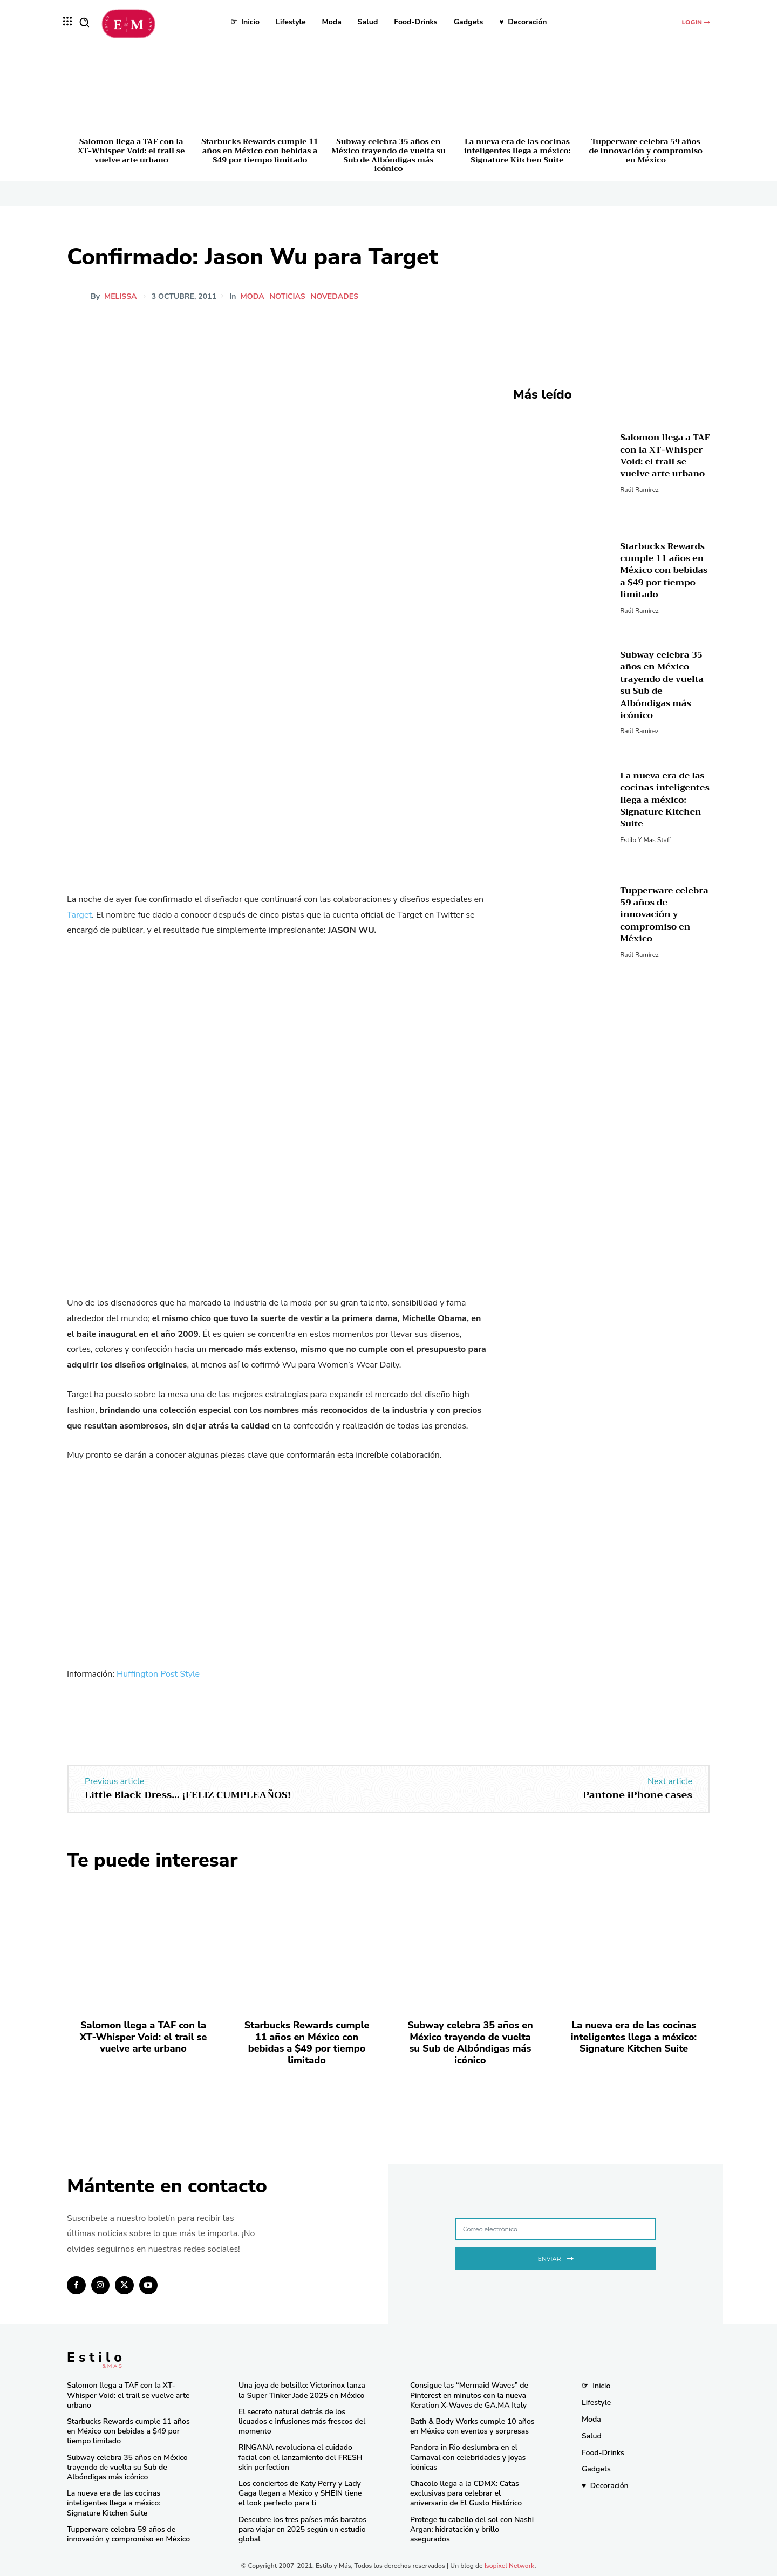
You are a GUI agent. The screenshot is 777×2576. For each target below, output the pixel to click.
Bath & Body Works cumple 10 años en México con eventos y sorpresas (472, 2426)
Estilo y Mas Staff (645, 840)
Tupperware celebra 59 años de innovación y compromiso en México (646, 150)
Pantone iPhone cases (637, 1794)
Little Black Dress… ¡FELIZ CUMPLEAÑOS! (188, 1794)
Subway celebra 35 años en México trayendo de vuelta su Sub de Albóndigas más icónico (388, 155)
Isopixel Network (510, 2565)
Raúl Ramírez (639, 490)
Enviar (556, 2257)
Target (79, 915)
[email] (555, 2229)
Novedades (335, 296)
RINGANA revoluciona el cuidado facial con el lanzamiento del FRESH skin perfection (300, 2457)
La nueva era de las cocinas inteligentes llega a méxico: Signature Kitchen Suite (517, 150)
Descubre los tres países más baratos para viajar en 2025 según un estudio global (302, 2529)
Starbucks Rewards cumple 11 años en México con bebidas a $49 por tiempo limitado (259, 150)
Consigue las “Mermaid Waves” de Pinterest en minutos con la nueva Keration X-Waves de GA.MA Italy (469, 2395)
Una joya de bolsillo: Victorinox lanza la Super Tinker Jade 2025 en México (301, 2390)
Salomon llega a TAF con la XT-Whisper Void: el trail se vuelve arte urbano (131, 150)
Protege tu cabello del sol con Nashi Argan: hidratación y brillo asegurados (472, 2529)
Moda (253, 296)
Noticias (288, 296)
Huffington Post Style (159, 1674)
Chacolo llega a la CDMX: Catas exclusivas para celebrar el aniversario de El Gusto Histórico (466, 2493)
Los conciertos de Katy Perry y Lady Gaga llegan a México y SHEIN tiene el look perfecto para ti (300, 2493)
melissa (120, 296)
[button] (84, 22)
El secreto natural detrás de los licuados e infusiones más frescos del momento (301, 2421)
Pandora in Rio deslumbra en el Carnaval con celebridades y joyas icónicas (468, 2457)
